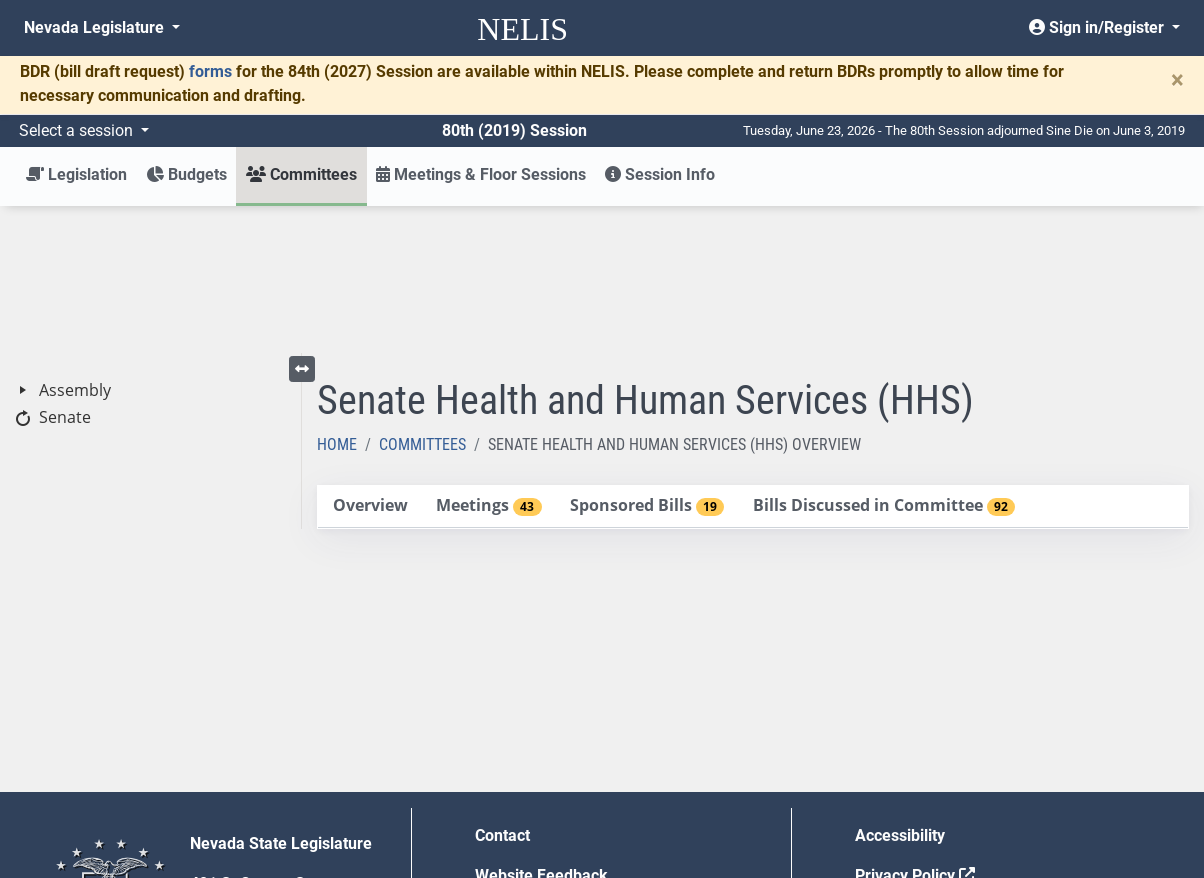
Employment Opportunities (570, 768)
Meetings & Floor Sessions (481, 174)
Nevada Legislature (96, 27)
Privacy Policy (915, 728)
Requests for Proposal (935, 768)
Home (337, 297)
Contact (502, 688)
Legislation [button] (76, 174)
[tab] (370, 359)
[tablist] (753, 360)
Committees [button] (301, 174)
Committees (422, 297)
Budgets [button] (186, 174)
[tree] (150, 257)
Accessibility (900, 688)
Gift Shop (508, 808)
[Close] (1177, 80)
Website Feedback (541, 728)
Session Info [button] (660, 174)
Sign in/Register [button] (1098, 27)
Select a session (78, 130)
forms (210, 71)
